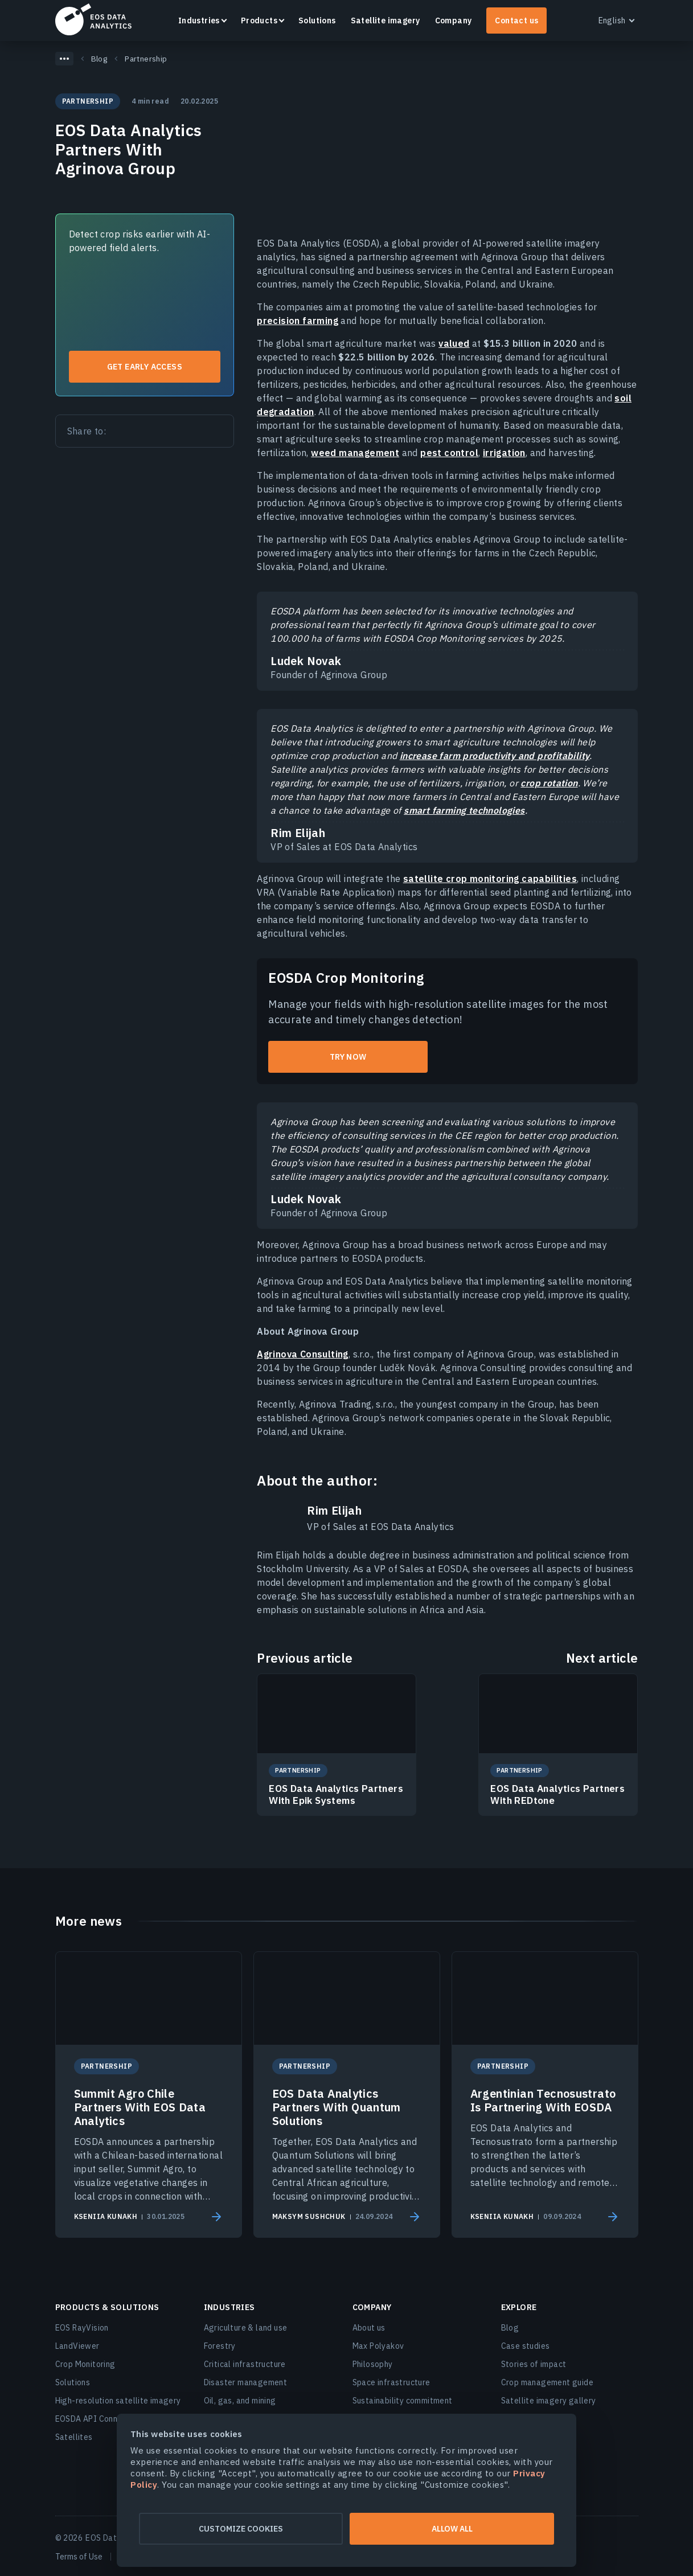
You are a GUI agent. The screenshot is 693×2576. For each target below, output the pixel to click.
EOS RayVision (82, 2328)
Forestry (220, 2346)
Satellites (74, 2437)
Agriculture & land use (246, 2328)
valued (453, 343)
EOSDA (93, 19)
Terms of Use (78, 2557)
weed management (355, 452)
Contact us (516, 20)
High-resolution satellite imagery (118, 2400)
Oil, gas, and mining (240, 2400)
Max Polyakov (378, 2346)
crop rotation (548, 783)
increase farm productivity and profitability (495, 755)
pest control (449, 452)
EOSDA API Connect (92, 2419)
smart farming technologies (464, 810)
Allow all (457, 2529)
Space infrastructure (391, 2382)
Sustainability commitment (402, 2400)
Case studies (525, 2346)
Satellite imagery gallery (548, 2400)
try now (348, 1057)
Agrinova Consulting (302, 1354)
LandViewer (77, 2346)
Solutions (317, 20)
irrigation (504, 452)
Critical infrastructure (245, 2364)
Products (259, 20)
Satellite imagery (385, 20)
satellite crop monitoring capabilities (490, 878)
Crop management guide (547, 2382)
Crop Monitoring (85, 2364)
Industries (199, 20)
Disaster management (246, 2382)
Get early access (144, 367)
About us (369, 2328)
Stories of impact (534, 2364)
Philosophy (372, 2364)
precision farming (297, 320)
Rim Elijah (334, 1510)
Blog (510, 2328)
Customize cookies (236, 2529)
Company (453, 20)
